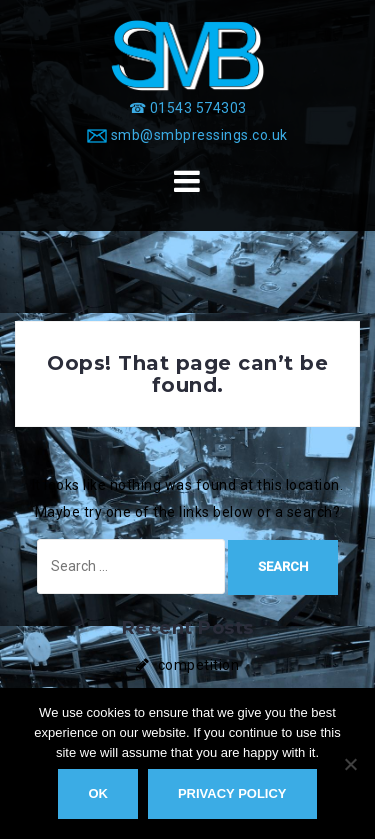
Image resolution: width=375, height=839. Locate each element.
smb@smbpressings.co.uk (199, 135)
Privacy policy (232, 793)
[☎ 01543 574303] (188, 108)
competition (199, 665)
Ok (98, 793)
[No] (350, 764)
